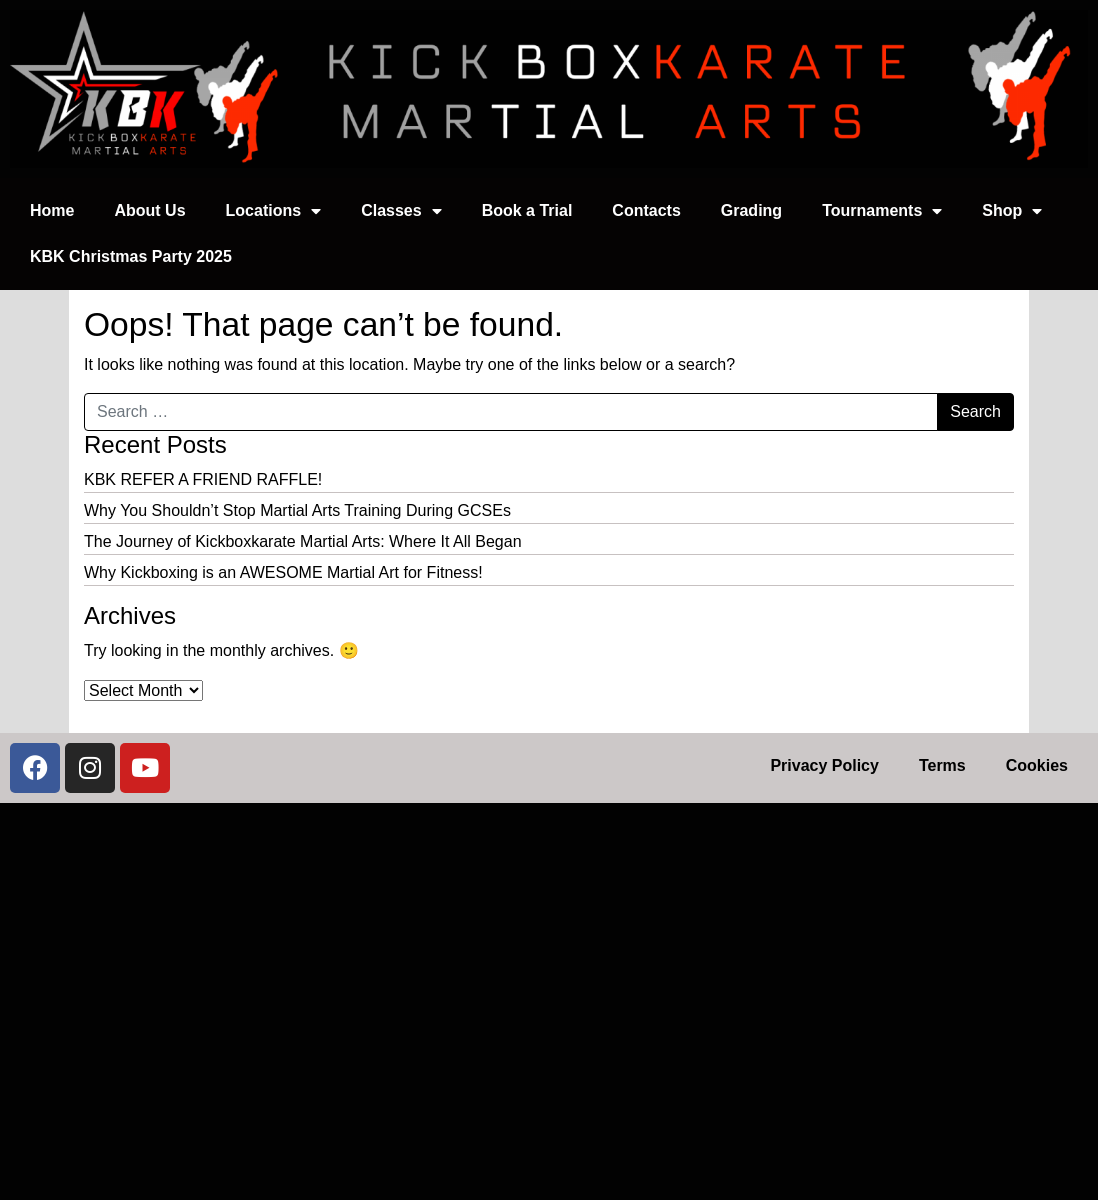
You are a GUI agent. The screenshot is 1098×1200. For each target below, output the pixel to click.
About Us (149, 210)
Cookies (1037, 765)
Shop (1012, 211)
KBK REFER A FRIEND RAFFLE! (203, 479)
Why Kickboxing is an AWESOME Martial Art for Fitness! (283, 572)
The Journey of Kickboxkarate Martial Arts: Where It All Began (303, 541)
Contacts (646, 210)
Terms (942, 765)
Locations (274, 211)
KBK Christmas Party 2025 (131, 256)
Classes (401, 211)
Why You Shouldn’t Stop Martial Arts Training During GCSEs (297, 510)
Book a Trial (527, 210)
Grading (751, 210)
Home (52, 210)
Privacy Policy (824, 765)
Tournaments (882, 211)
